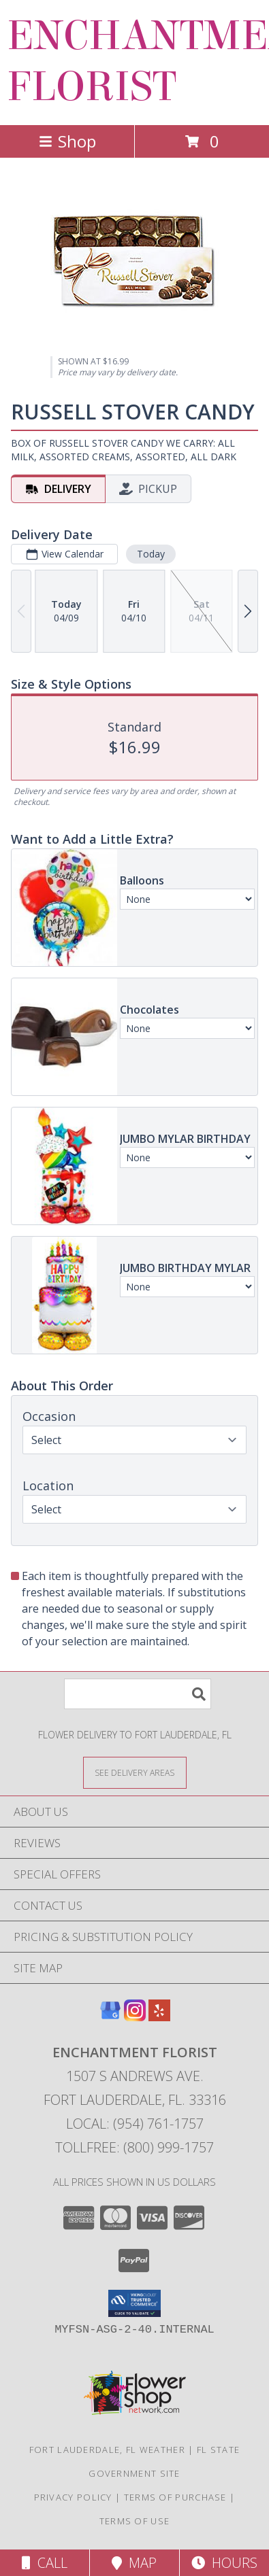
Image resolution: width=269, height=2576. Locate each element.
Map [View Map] (134, 2563)
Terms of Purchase (175, 2497)
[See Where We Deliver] (135, 1772)
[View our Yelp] (159, 2017)
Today (151, 553)
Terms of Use (134, 2521)
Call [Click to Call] (44, 2563)
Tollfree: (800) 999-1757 (134, 2147)
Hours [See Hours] (224, 2563)
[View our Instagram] (135, 2017)
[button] (134, 2303)
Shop (67, 141)
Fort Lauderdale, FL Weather (107, 2449)
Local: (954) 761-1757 (135, 2123)
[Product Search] (137, 1694)
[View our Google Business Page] (110, 2017)
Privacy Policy (73, 2497)
